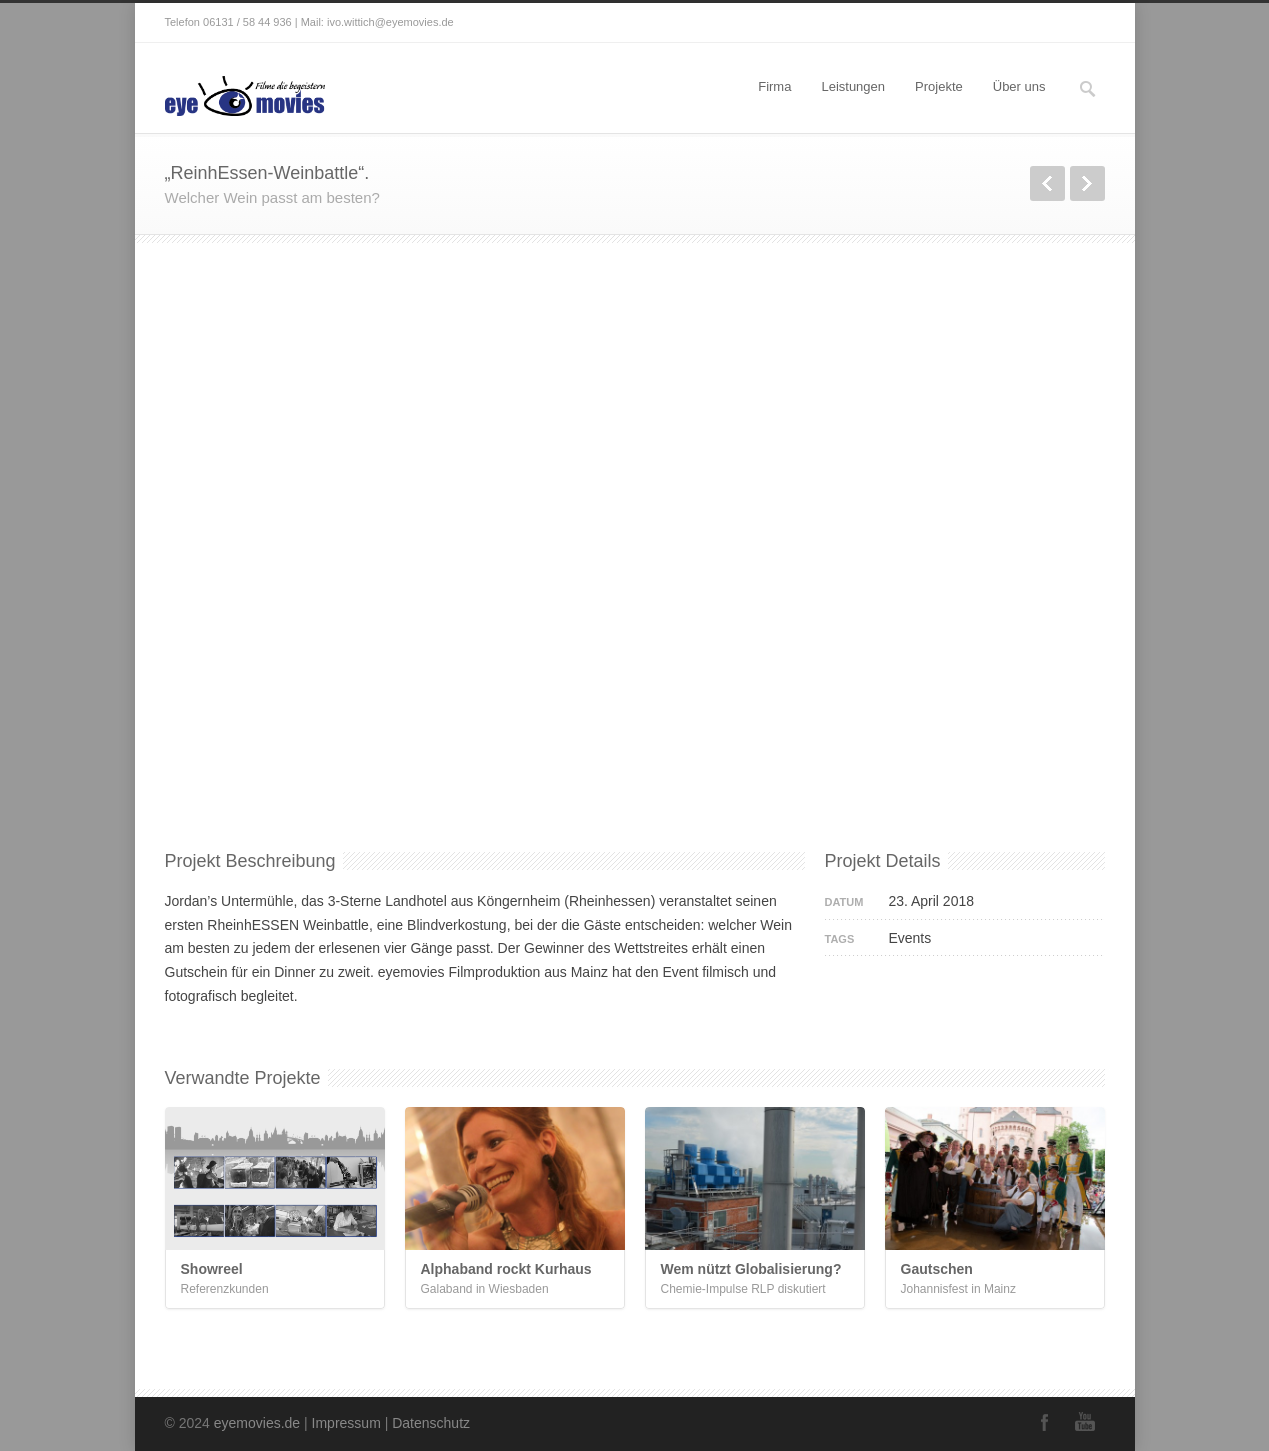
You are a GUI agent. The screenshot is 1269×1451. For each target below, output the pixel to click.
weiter (1087, 183)
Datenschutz (431, 1423)
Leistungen (853, 86)
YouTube (1085, 1422)
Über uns (1019, 86)
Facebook (1045, 1422)
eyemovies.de (257, 1423)
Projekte (939, 86)
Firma (774, 86)
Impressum (346, 1423)
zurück (1047, 183)
